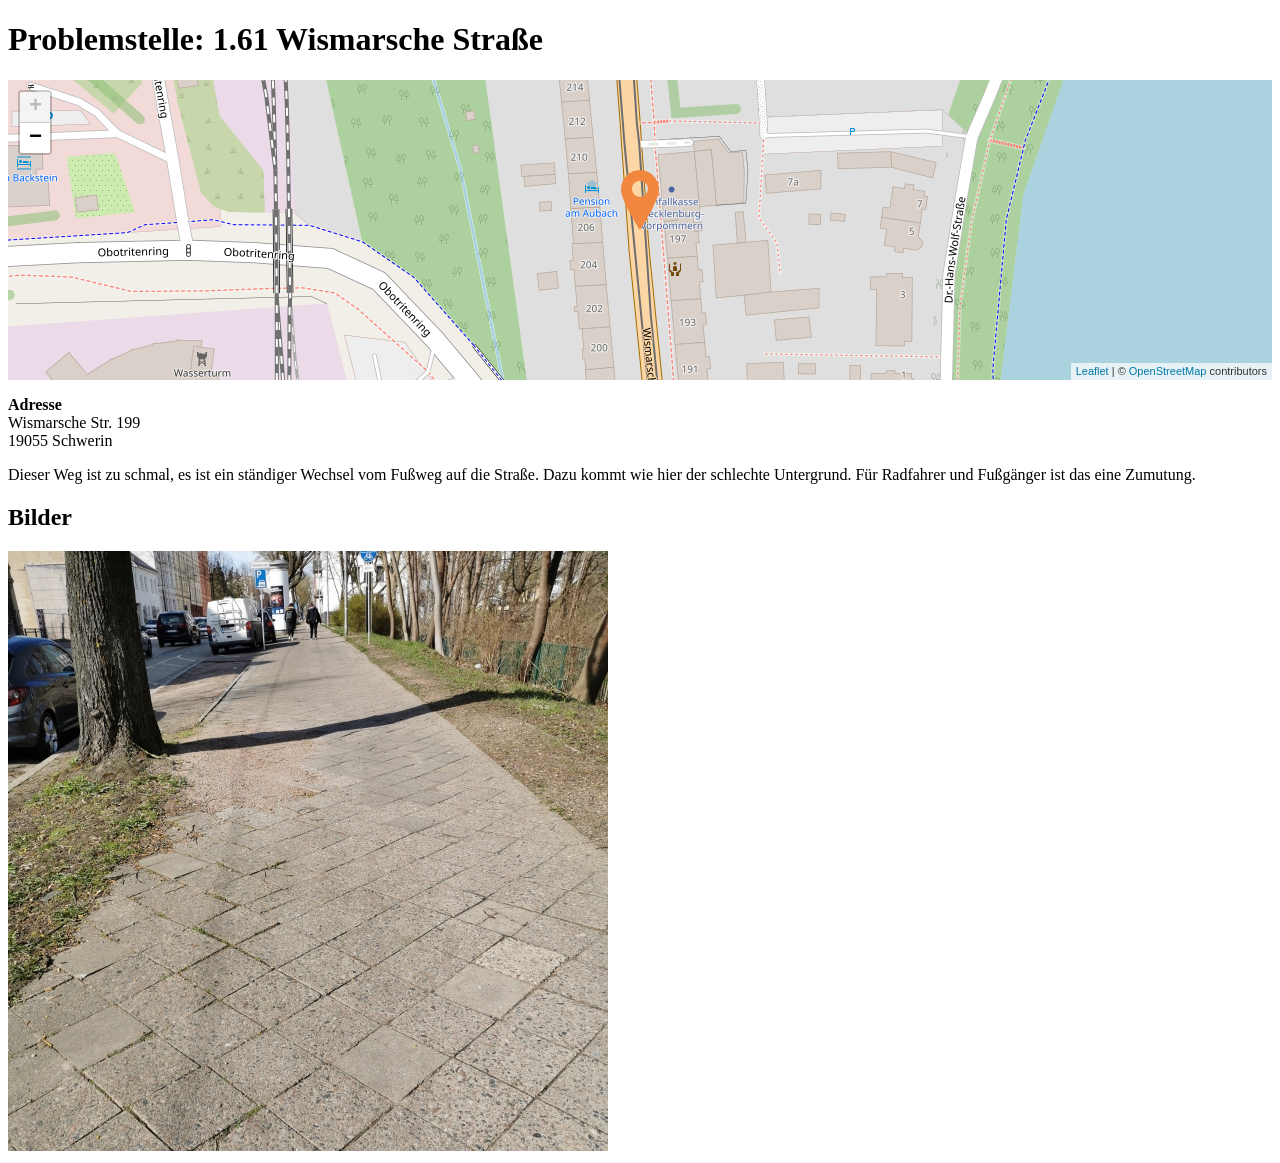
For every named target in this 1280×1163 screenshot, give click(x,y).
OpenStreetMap (1168, 371)
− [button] (35, 138)
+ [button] (35, 107)
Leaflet (1092, 371)
